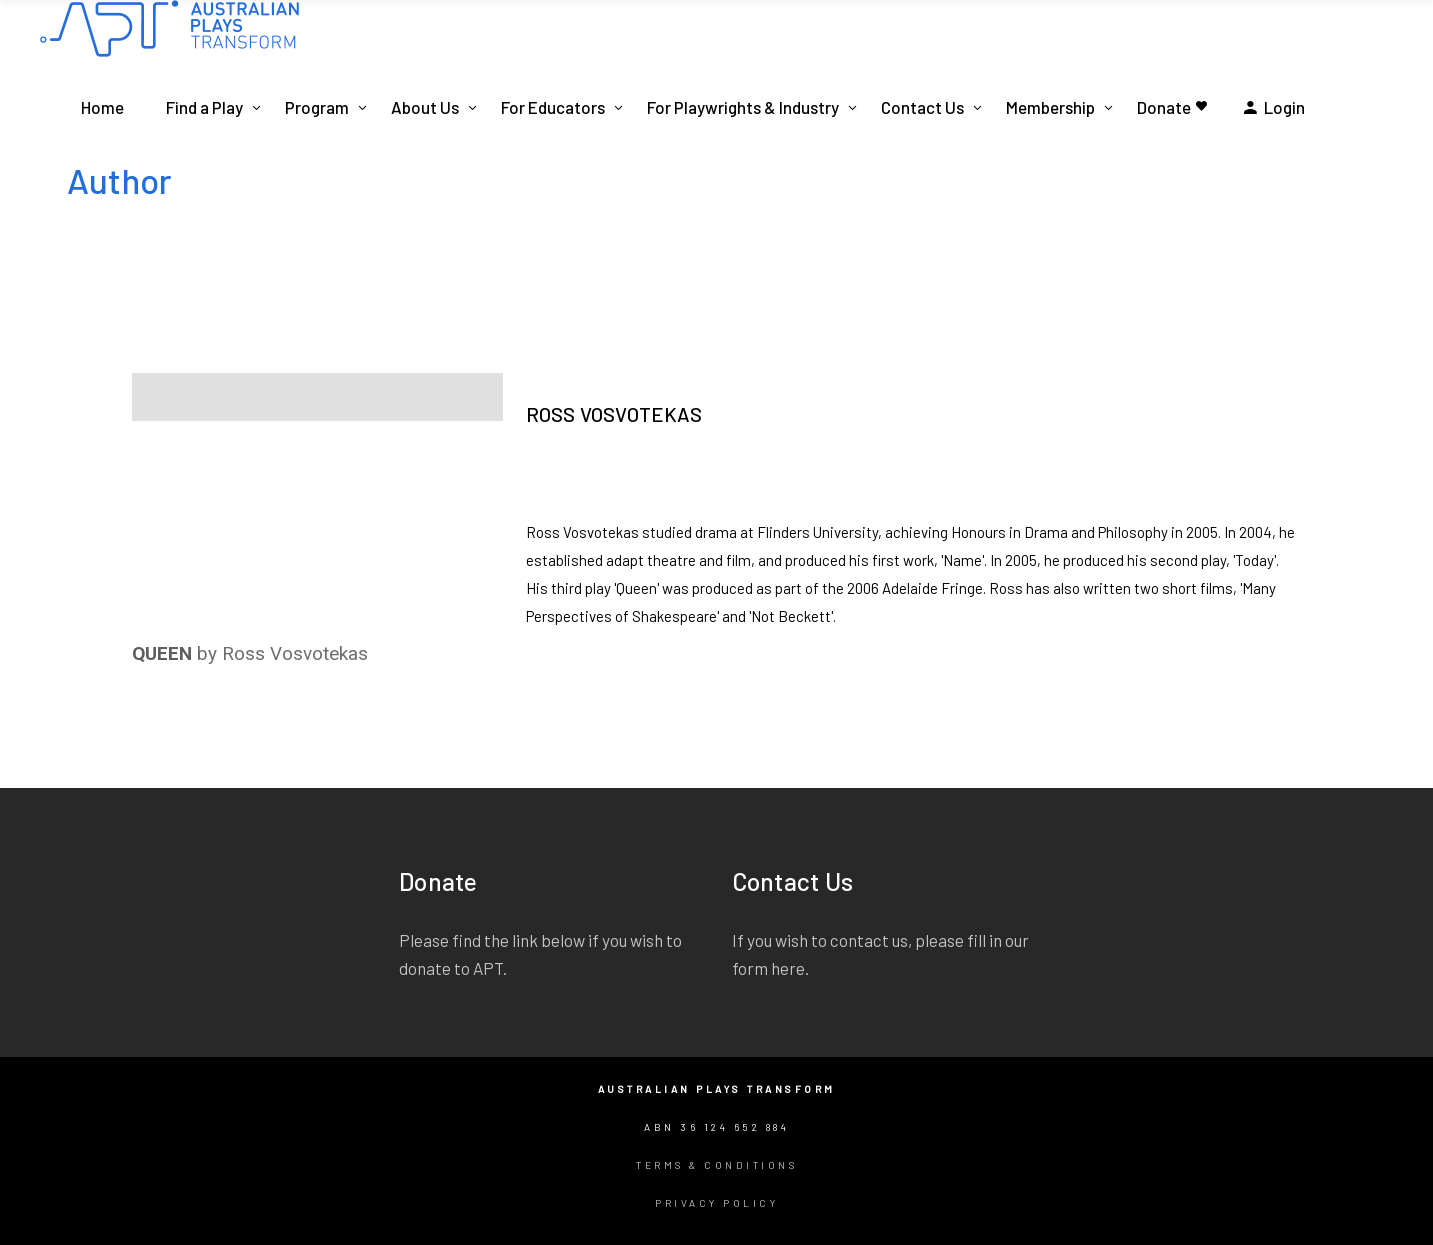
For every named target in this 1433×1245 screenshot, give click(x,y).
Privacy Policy (716, 1203)
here (788, 968)
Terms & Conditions (716, 1165)
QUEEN (162, 653)
